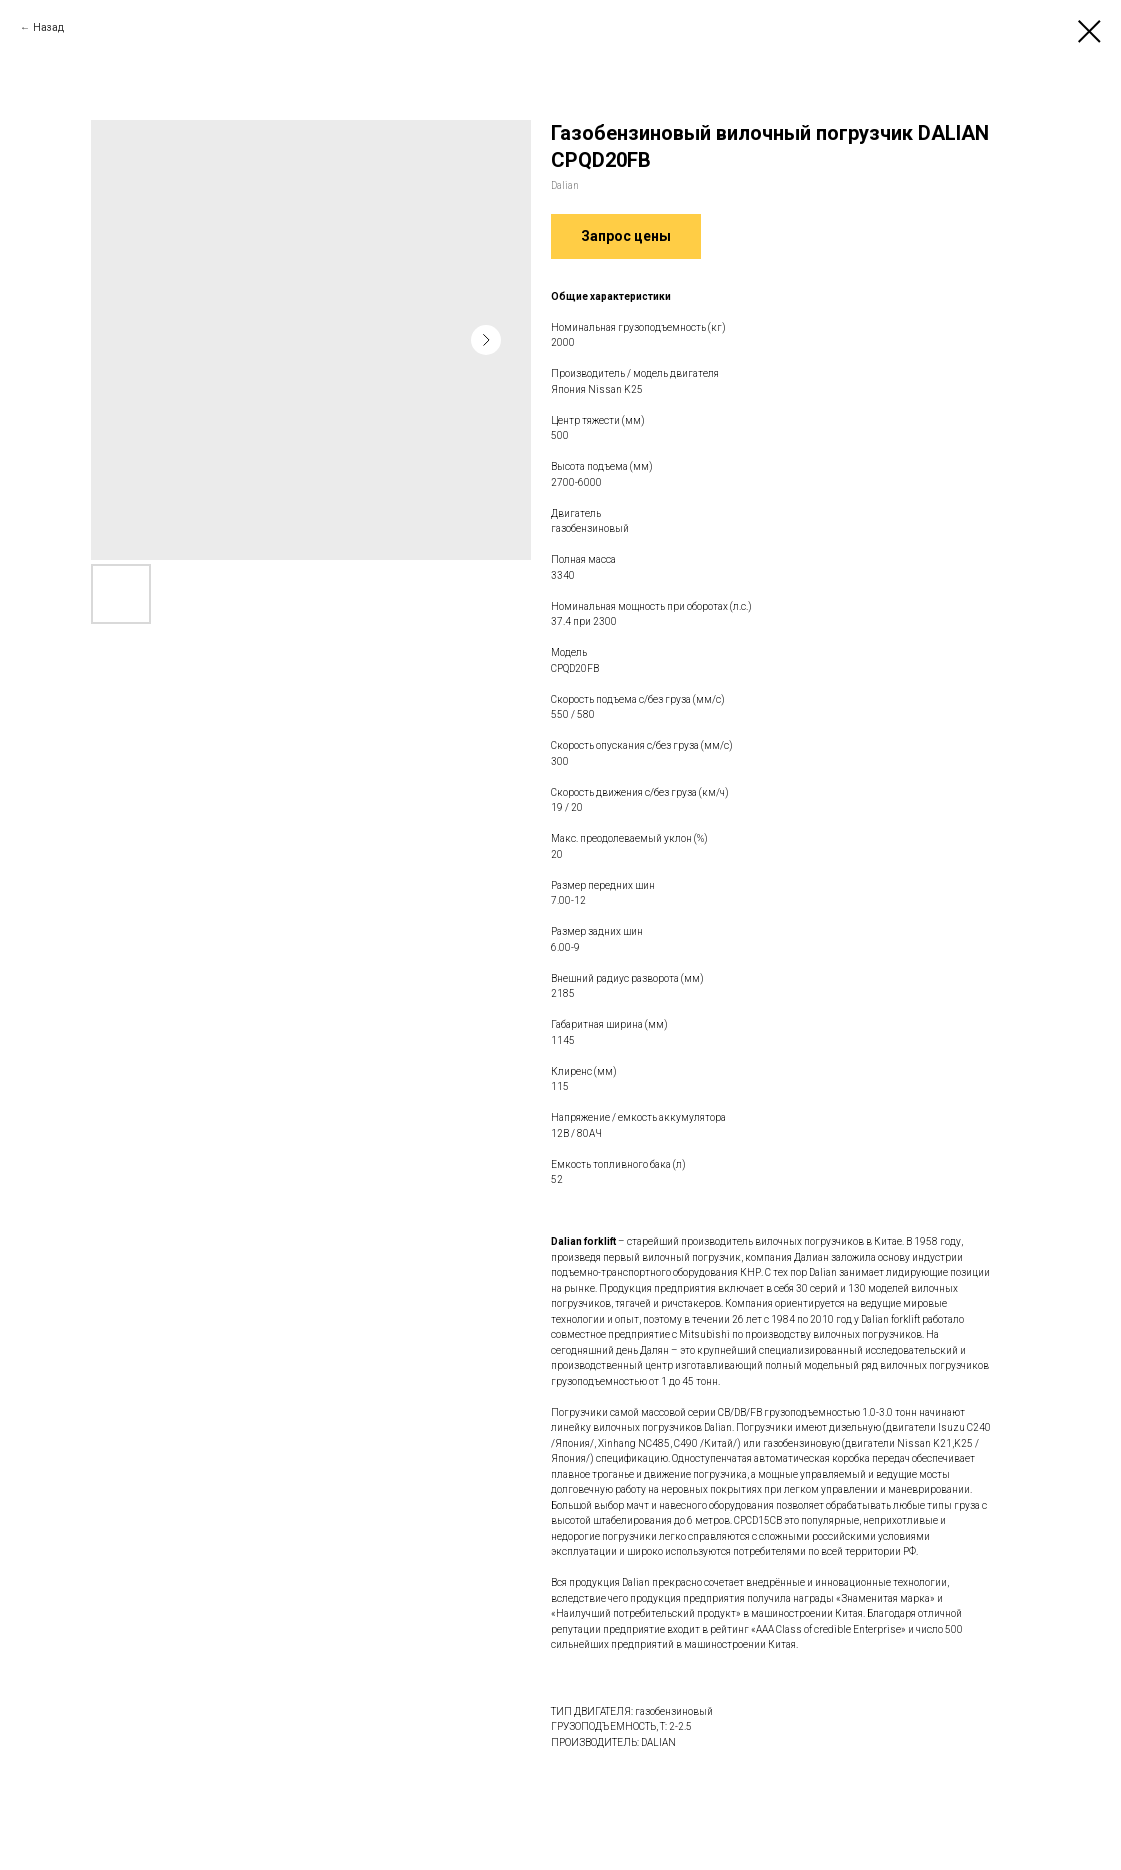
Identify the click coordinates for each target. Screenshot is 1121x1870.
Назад (48, 27)
